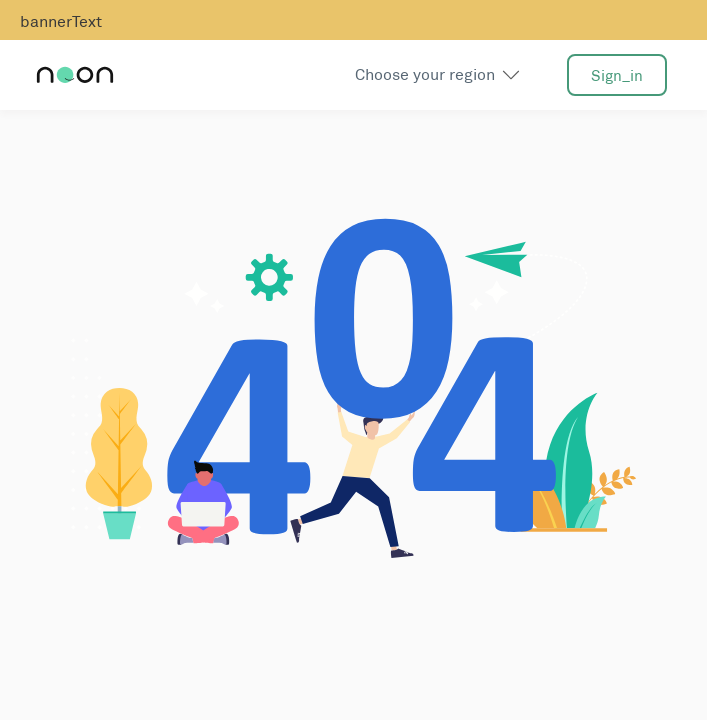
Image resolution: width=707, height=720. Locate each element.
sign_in (617, 75)
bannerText (61, 21)
